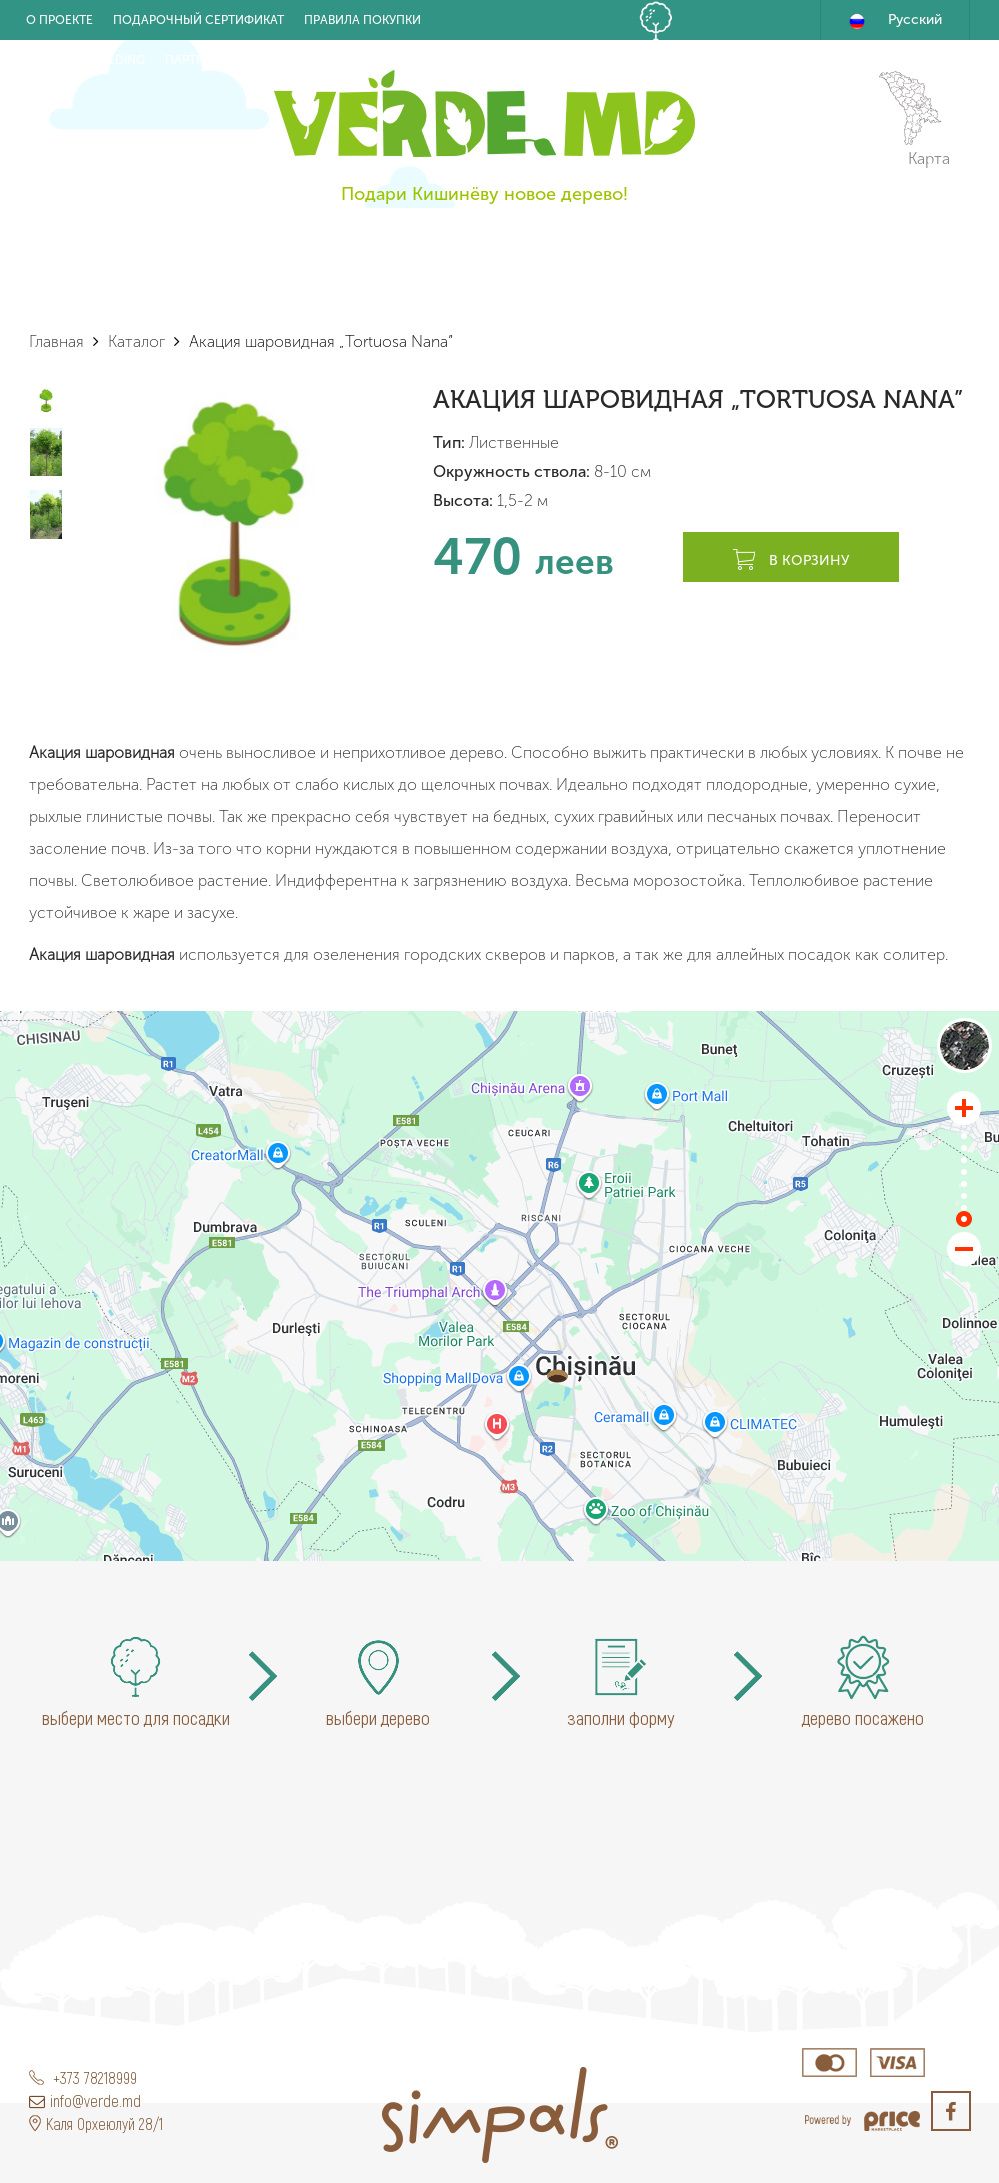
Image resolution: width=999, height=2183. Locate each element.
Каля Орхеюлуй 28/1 (96, 2123)
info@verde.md (85, 2100)
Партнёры (197, 60)
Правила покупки (362, 20)
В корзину (791, 561)
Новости (279, 60)
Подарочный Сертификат (198, 20)
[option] (233, 522)
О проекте (59, 20)
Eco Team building (85, 60)
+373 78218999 (83, 2077)
